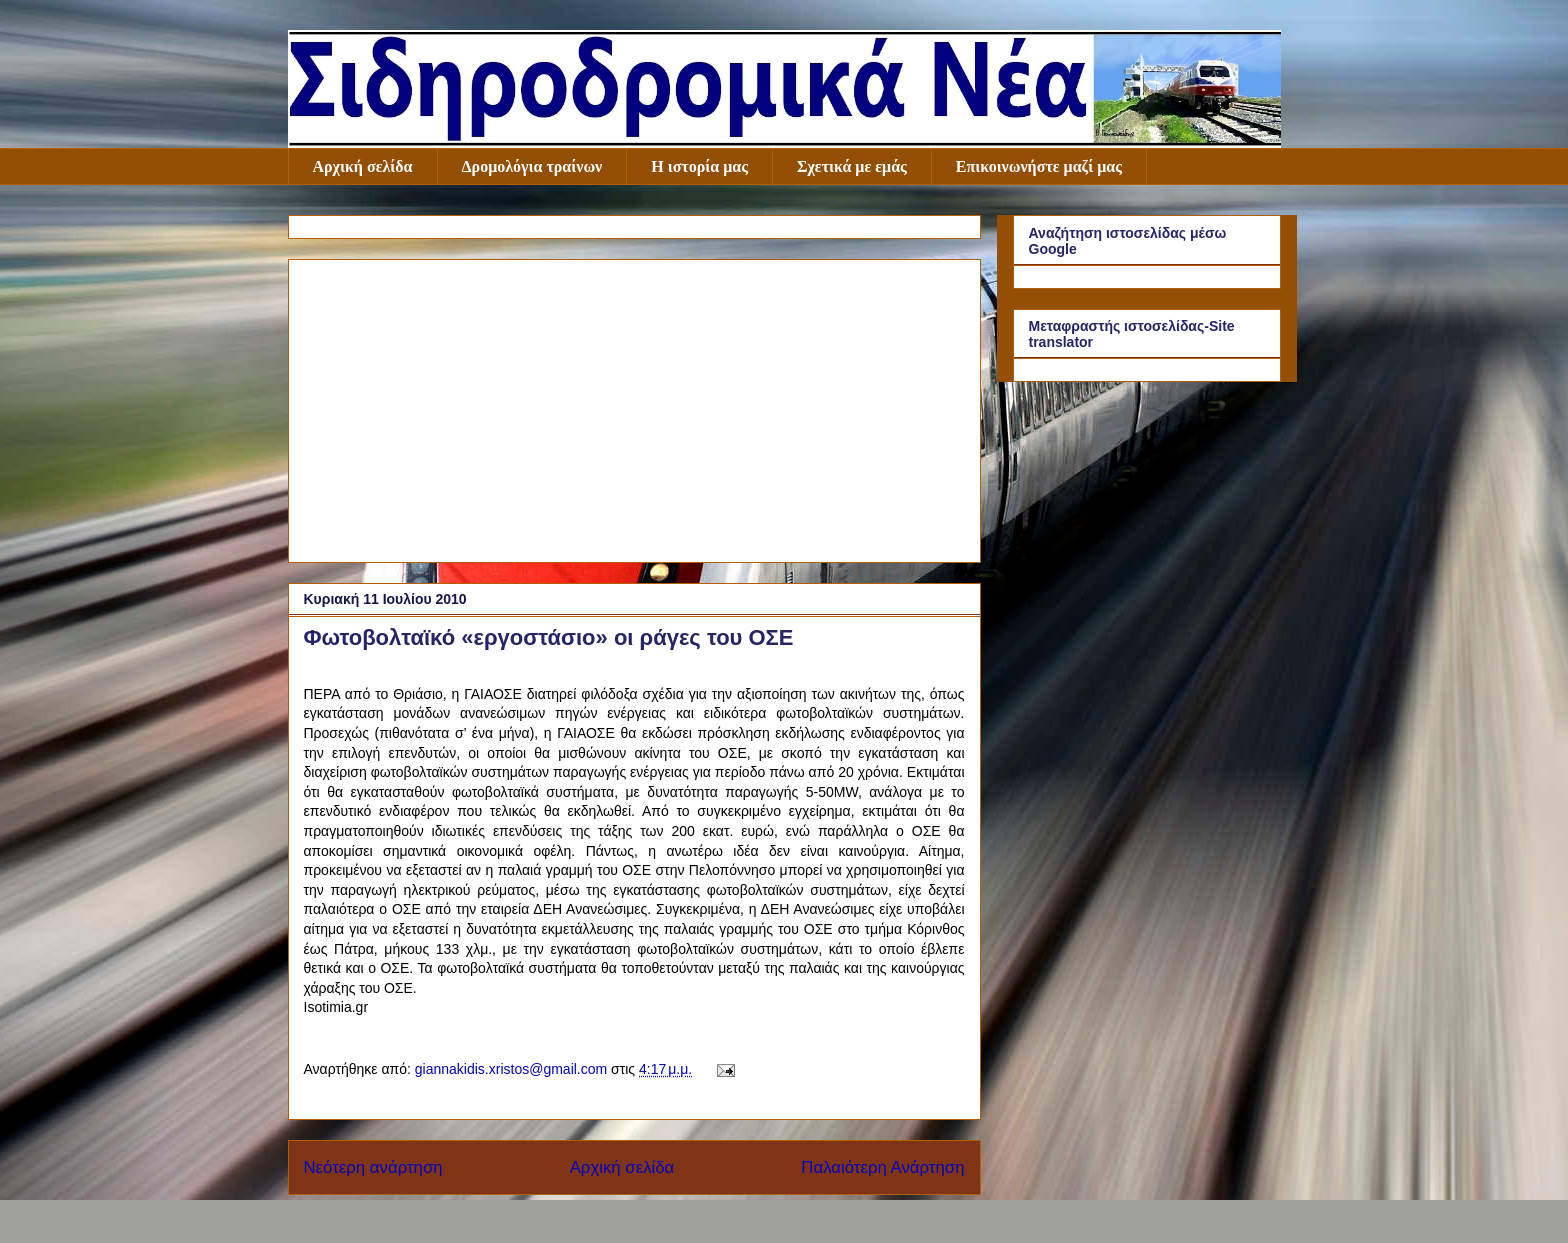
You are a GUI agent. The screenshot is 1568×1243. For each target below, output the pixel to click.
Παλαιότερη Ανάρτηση (882, 1167)
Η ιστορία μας (699, 166)
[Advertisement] (634, 407)
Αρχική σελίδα (363, 166)
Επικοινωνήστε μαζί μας (1039, 166)
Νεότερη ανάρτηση (373, 1167)
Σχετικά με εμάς (852, 166)
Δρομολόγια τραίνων (532, 166)
